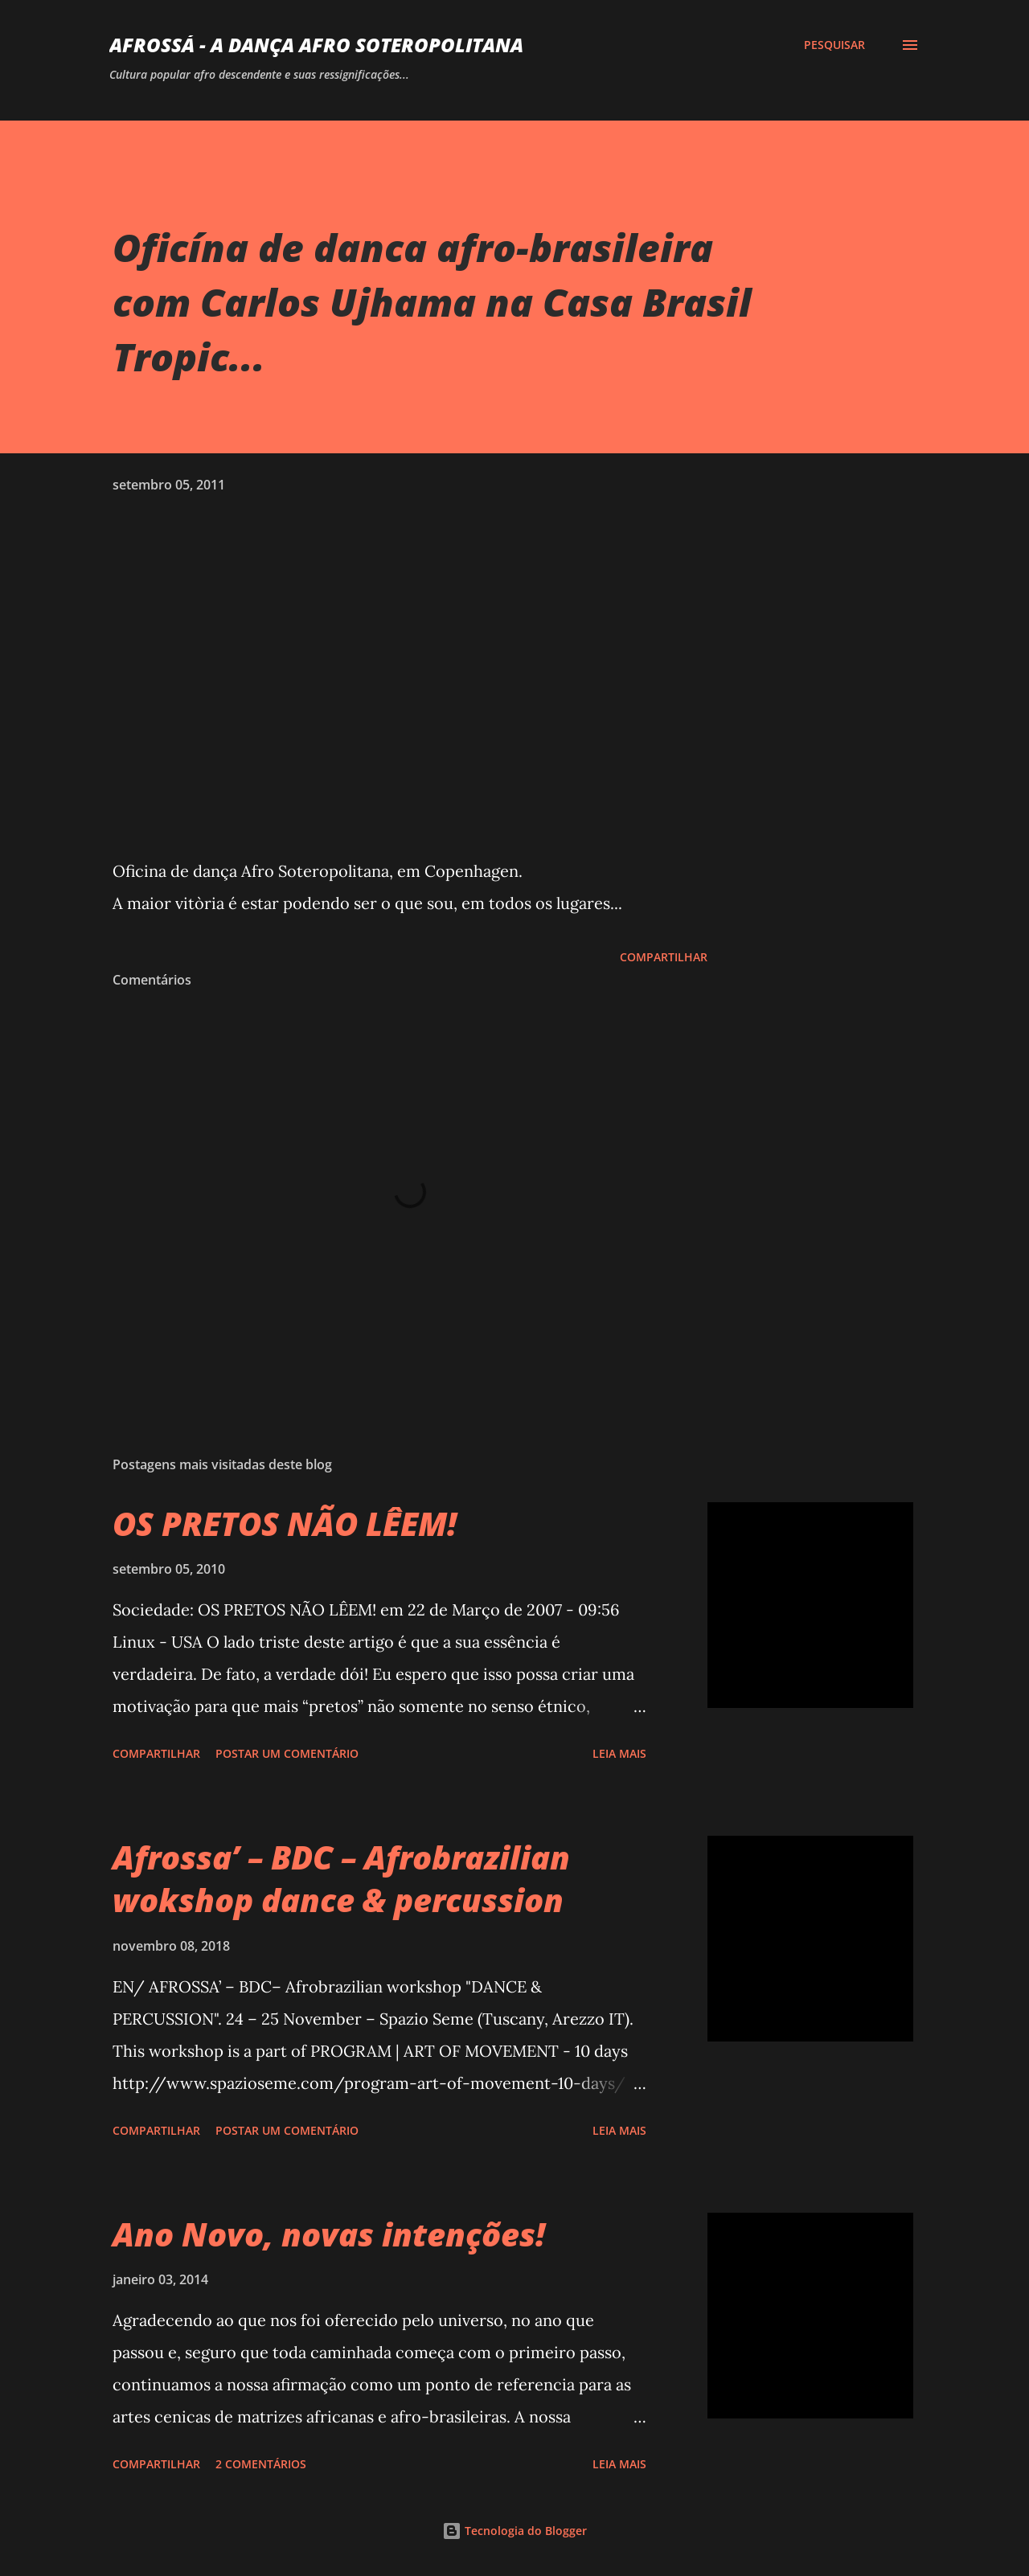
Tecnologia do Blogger (514, 2530)
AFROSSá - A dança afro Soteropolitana (316, 44)
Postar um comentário (287, 1753)
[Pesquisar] (834, 45)
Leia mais (619, 1753)
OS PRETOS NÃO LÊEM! (285, 1523)
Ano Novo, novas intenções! (329, 2234)
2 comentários (260, 2464)
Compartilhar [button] (663, 956)
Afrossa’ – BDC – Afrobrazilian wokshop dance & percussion (341, 1878)
